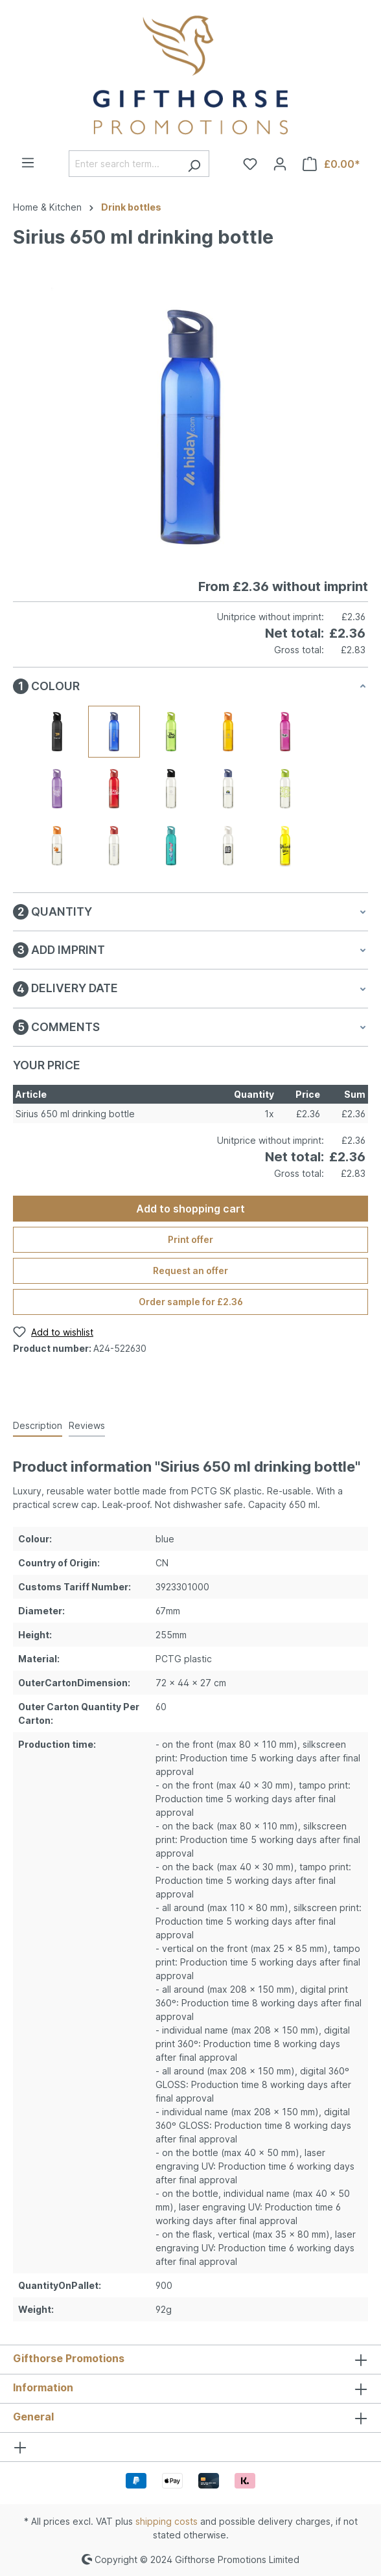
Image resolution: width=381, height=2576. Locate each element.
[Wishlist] (250, 164)
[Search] (194, 163)
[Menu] (28, 162)
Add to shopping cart (190, 1208)
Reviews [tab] (87, 1425)
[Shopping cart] (331, 164)
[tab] (37, 1426)
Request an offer (190, 1270)
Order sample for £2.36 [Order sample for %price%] (191, 1301)
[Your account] (280, 164)
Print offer (190, 1239)
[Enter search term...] (124, 163)
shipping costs (166, 2521)
